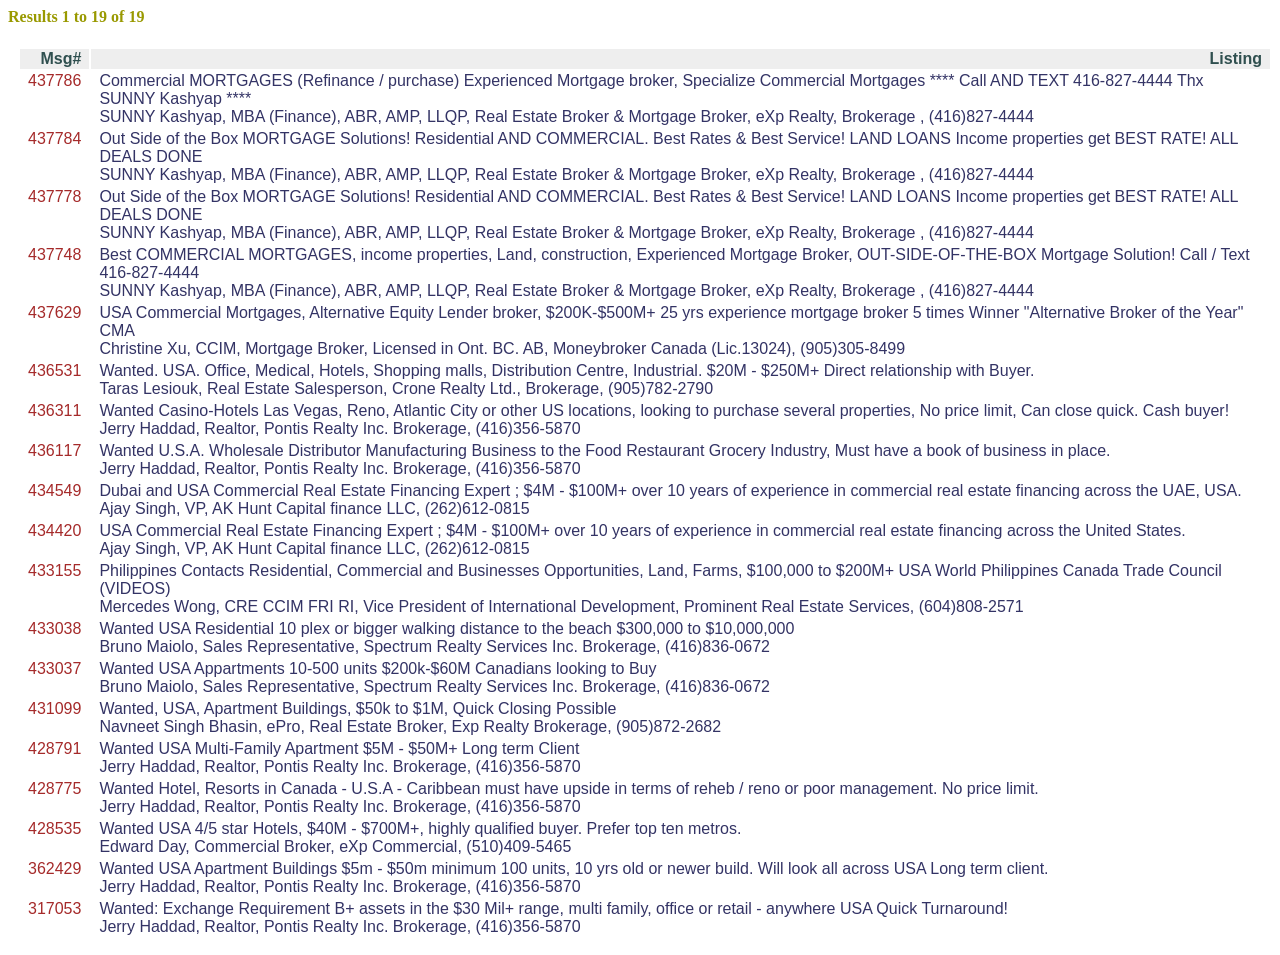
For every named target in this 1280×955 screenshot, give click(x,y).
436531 (54, 370)
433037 (54, 668)
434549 (54, 490)
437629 (54, 312)
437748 (54, 254)
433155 (54, 570)
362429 (54, 868)
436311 (54, 410)
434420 (54, 530)
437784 (54, 138)
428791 (54, 748)
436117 (54, 450)
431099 (54, 708)
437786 (54, 80)
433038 (54, 628)
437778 (54, 196)
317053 (54, 908)
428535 (54, 828)
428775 (54, 788)
